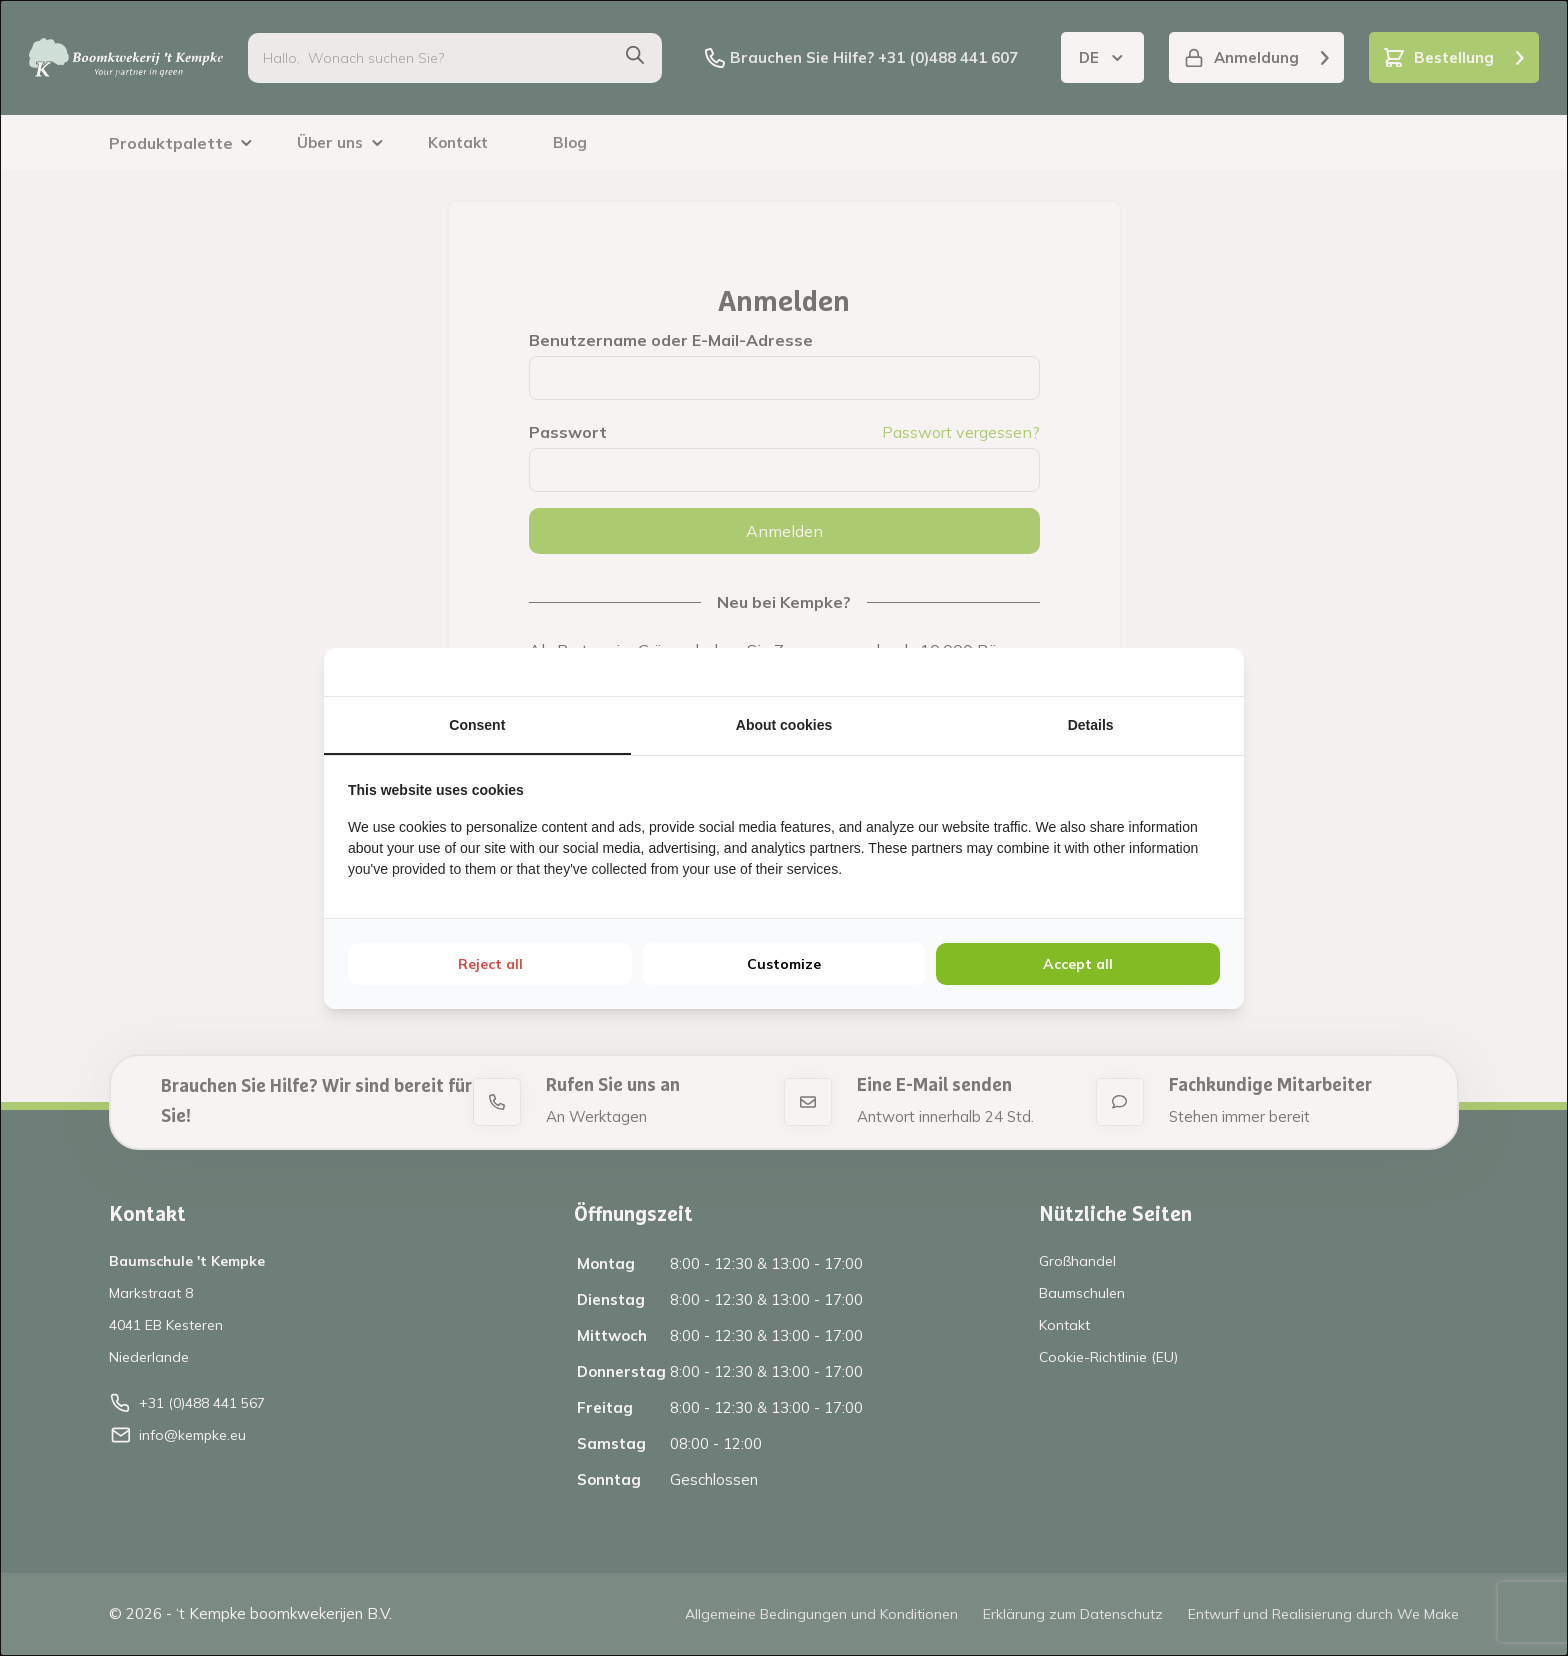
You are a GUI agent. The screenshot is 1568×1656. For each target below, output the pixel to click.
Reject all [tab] (490, 964)
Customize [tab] (784, 964)
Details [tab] (1091, 725)
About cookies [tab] (784, 725)
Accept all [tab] (1078, 964)
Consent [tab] (477, 725)
